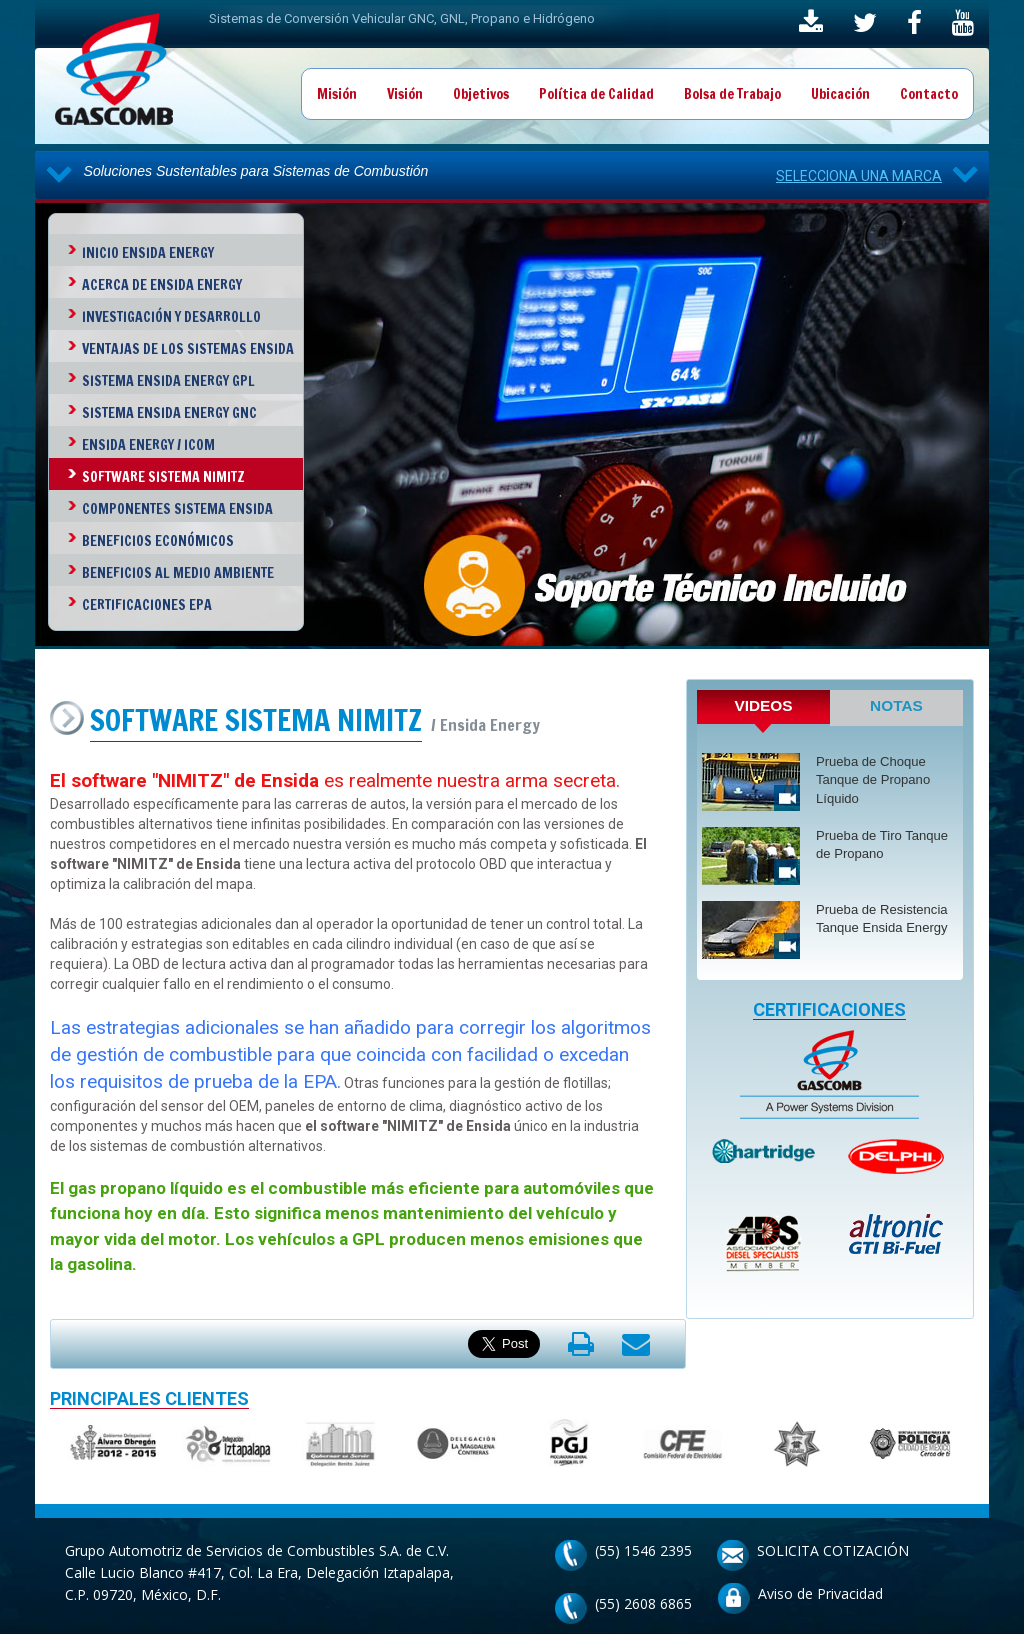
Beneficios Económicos (158, 541)
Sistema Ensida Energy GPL (168, 381)
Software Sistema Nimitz (163, 477)
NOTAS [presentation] (896, 705)
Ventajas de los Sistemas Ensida (188, 349)
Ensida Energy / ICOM (148, 445)
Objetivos (481, 94)
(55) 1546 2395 (643, 1550)
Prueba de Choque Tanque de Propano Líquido (873, 780)
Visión (405, 94)
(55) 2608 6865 (643, 1603)
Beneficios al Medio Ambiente (178, 573)
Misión (337, 94)
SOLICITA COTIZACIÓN (833, 1550)
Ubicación (840, 94)
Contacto (929, 94)
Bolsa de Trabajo (732, 94)
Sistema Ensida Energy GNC (169, 413)
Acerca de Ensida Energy (162, 285)
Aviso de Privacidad (820, 1593)
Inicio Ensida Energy (148, 253)
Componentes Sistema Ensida (177, 509)
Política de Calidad (596, 94)
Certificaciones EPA (147, 605)
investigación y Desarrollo (171, 317)
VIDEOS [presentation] (763, 705)
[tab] (763, 711)
